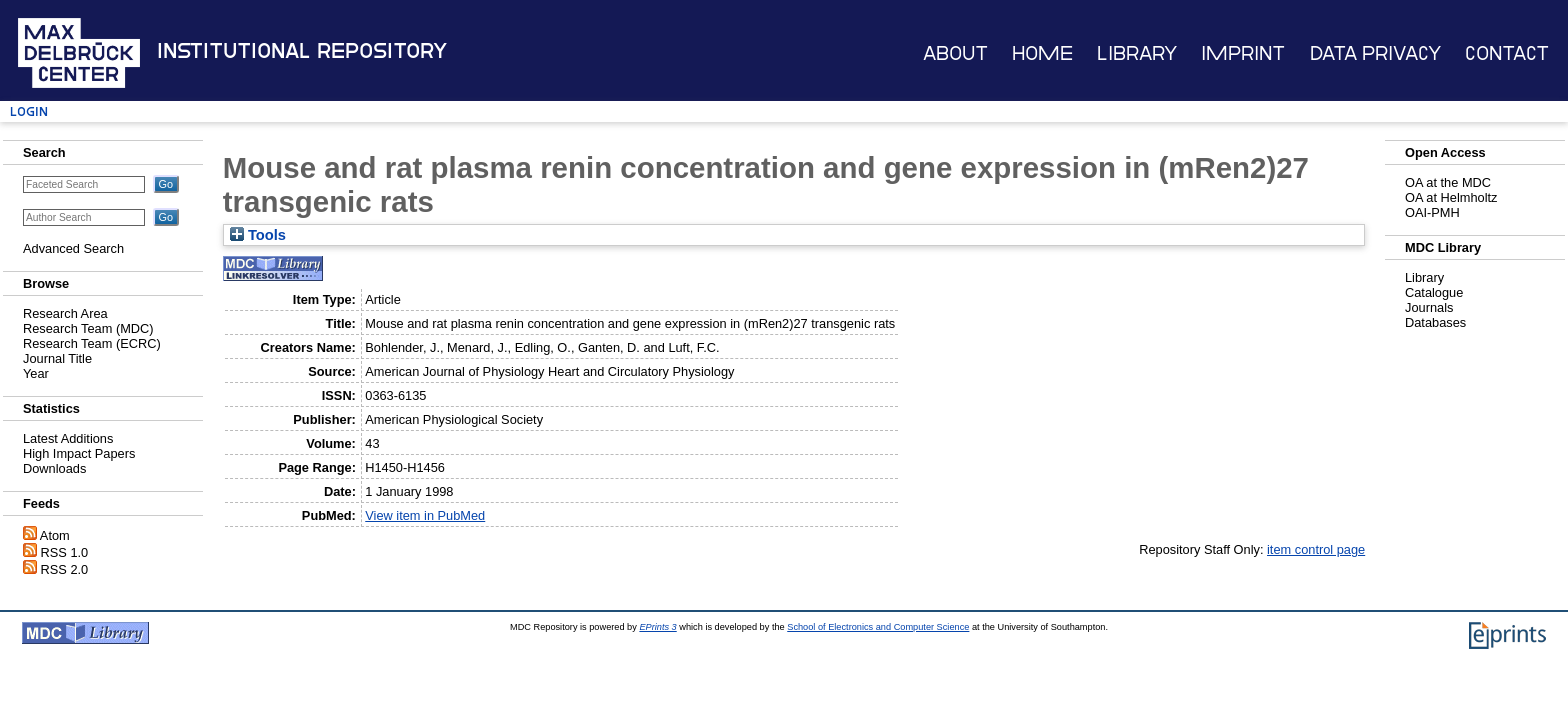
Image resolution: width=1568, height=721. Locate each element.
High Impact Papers (79, 453)
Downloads (54, 468)
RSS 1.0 (65, 552)
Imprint (1243, 53)
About (955, 53)
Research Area (65, 313)
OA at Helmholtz (1451, 197)
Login (29, 111)
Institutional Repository (302, 51)
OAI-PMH (1432, 212)
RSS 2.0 (65, 569)
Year (36, 373)
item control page (1316, 549)
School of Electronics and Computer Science (878, 627)
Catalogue (1434, 292)
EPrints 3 (657, 627)
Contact (1507, 53)
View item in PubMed (425, 515)
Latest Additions (68, 438)
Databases (1435, 322)
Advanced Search (73, 248)
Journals (1429, 307)
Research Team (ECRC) (92, 343)
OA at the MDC (1448, 182)
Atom (55, 535)
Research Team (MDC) (88, 328)
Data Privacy (1375, 53)
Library (1137, 53)
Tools (258, 235)
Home (1042, 53)
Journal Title (57, 358)
